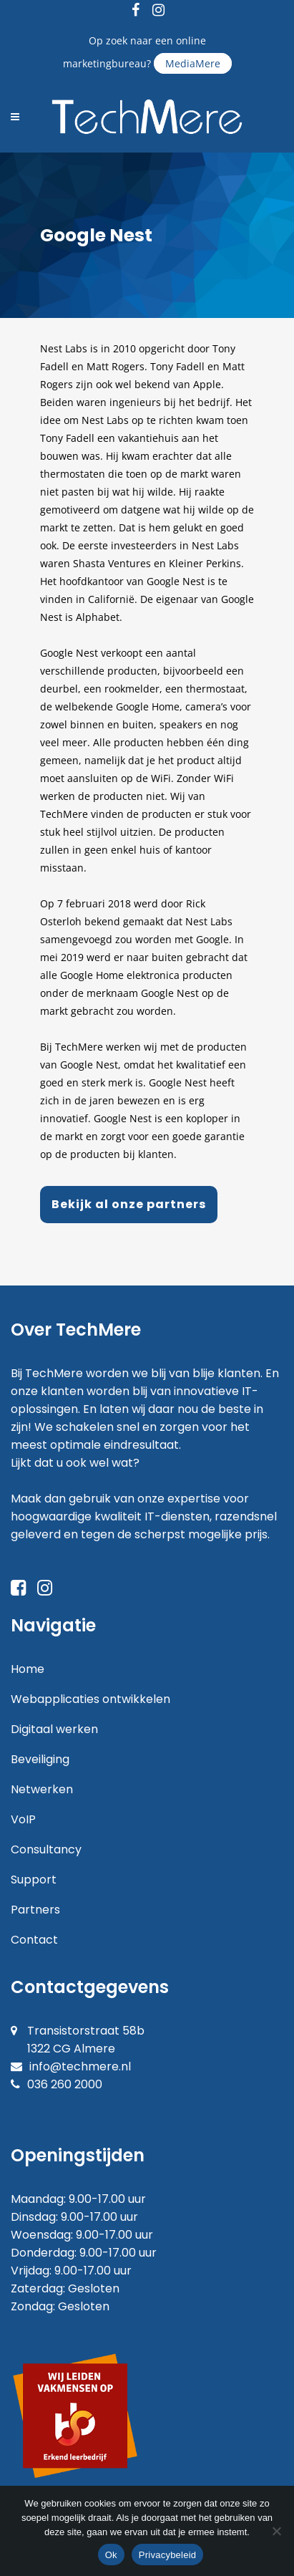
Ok (111, 2555)
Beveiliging (40, 1759)
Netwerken (42, 1789)
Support (34, 1879)
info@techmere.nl (80, 2066)
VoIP (23, 1819)
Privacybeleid (168, 2555)
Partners (35, 1909)
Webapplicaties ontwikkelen (90, 1699)
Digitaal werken (54, 1729)
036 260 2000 (64, 2084)
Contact (34, 1939)
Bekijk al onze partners (129, 1204)
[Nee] (276, 2531)
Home (27, 1669)
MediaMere (192, 63)
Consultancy (46, 1849)
